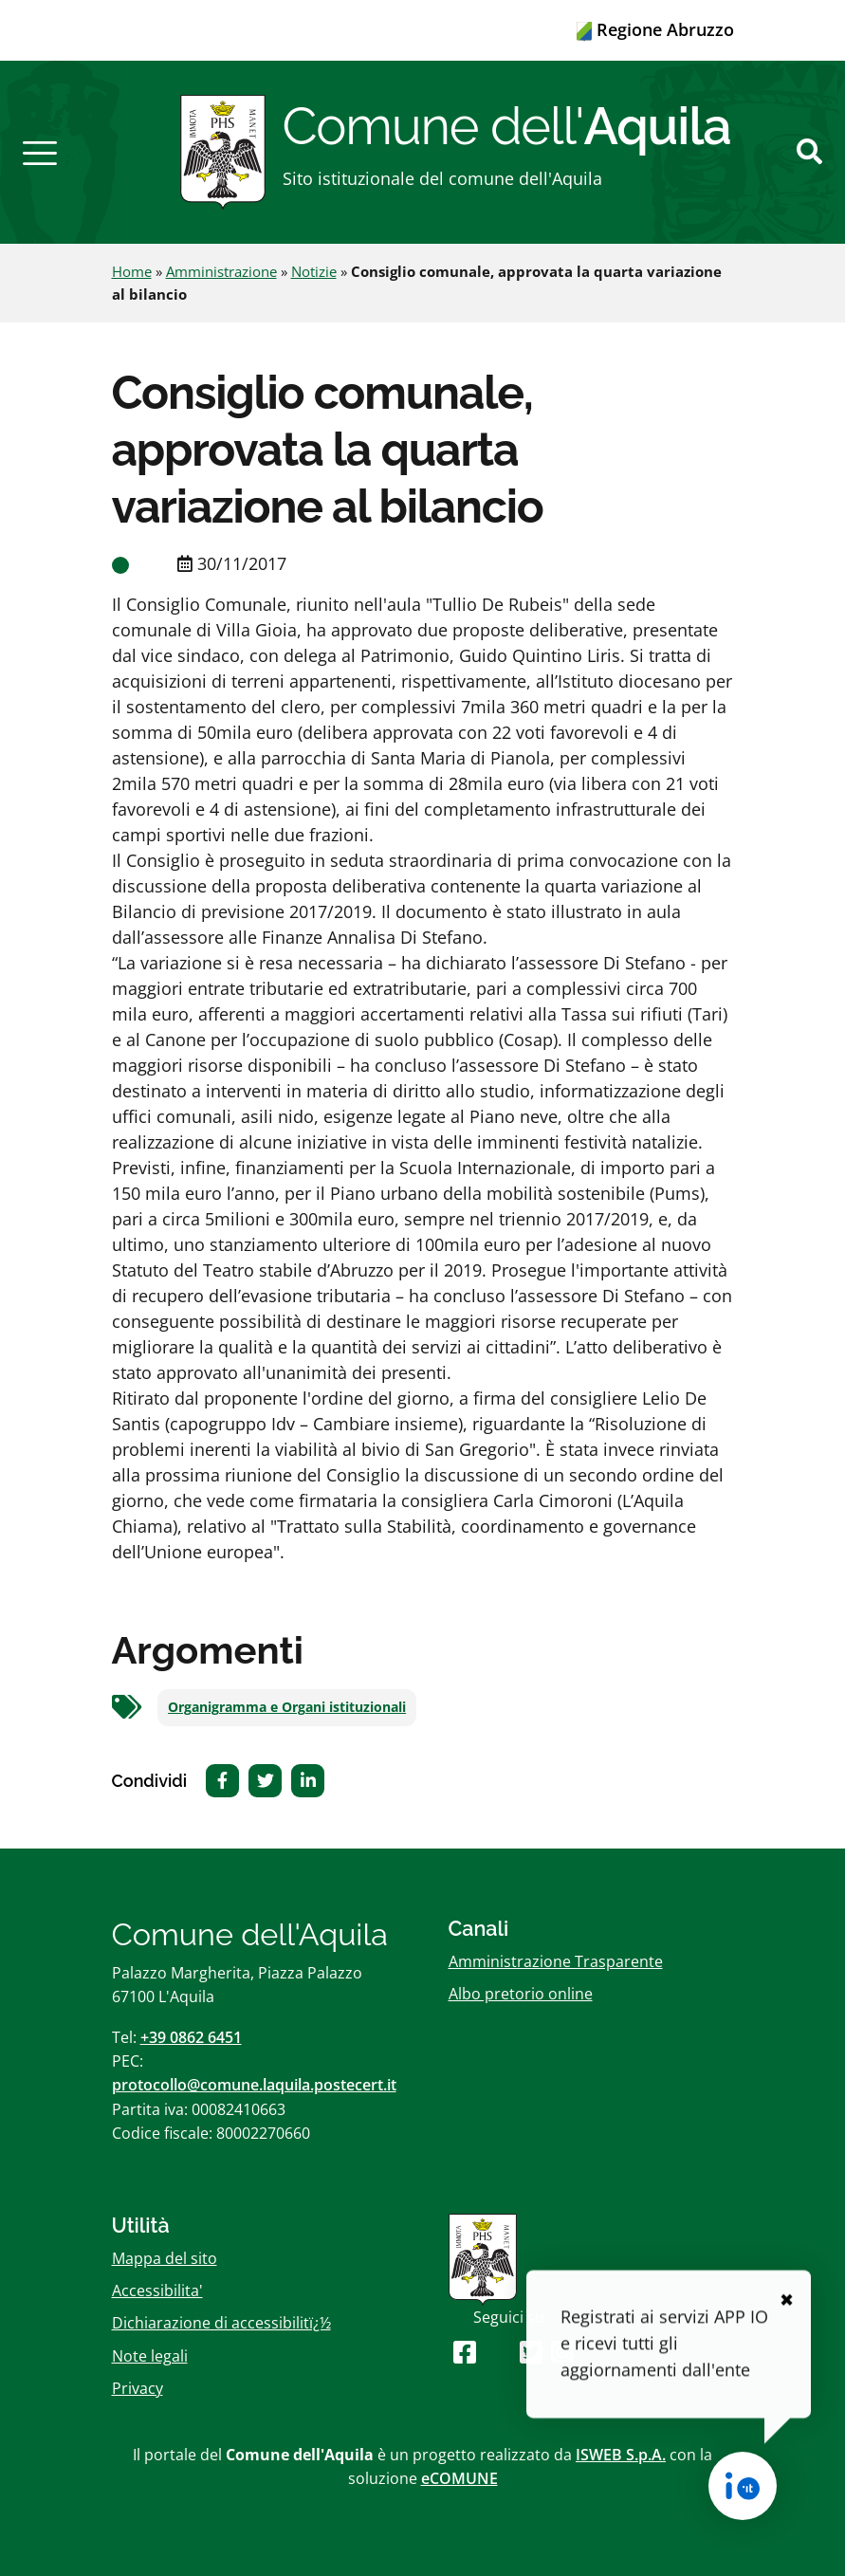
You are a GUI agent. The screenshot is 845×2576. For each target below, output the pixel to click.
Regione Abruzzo (655, 29)
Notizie (314, 271)
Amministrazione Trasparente (556, 1961)
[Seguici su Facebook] (464, 2351)
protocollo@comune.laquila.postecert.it (254, 2084)
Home (132, 271)
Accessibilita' (157, 2290)
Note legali (150, 2356)
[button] (40, 152)
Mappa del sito (164, 2258)
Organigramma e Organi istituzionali (287, 1707)
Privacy (137, 2388)
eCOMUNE (459, 2478)
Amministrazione (221, 271)
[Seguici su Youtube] (497, 2351)
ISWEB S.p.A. (621, 2454)
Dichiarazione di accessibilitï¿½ (221, 2322)
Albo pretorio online (521, 1993)
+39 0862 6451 (191, 2037)
